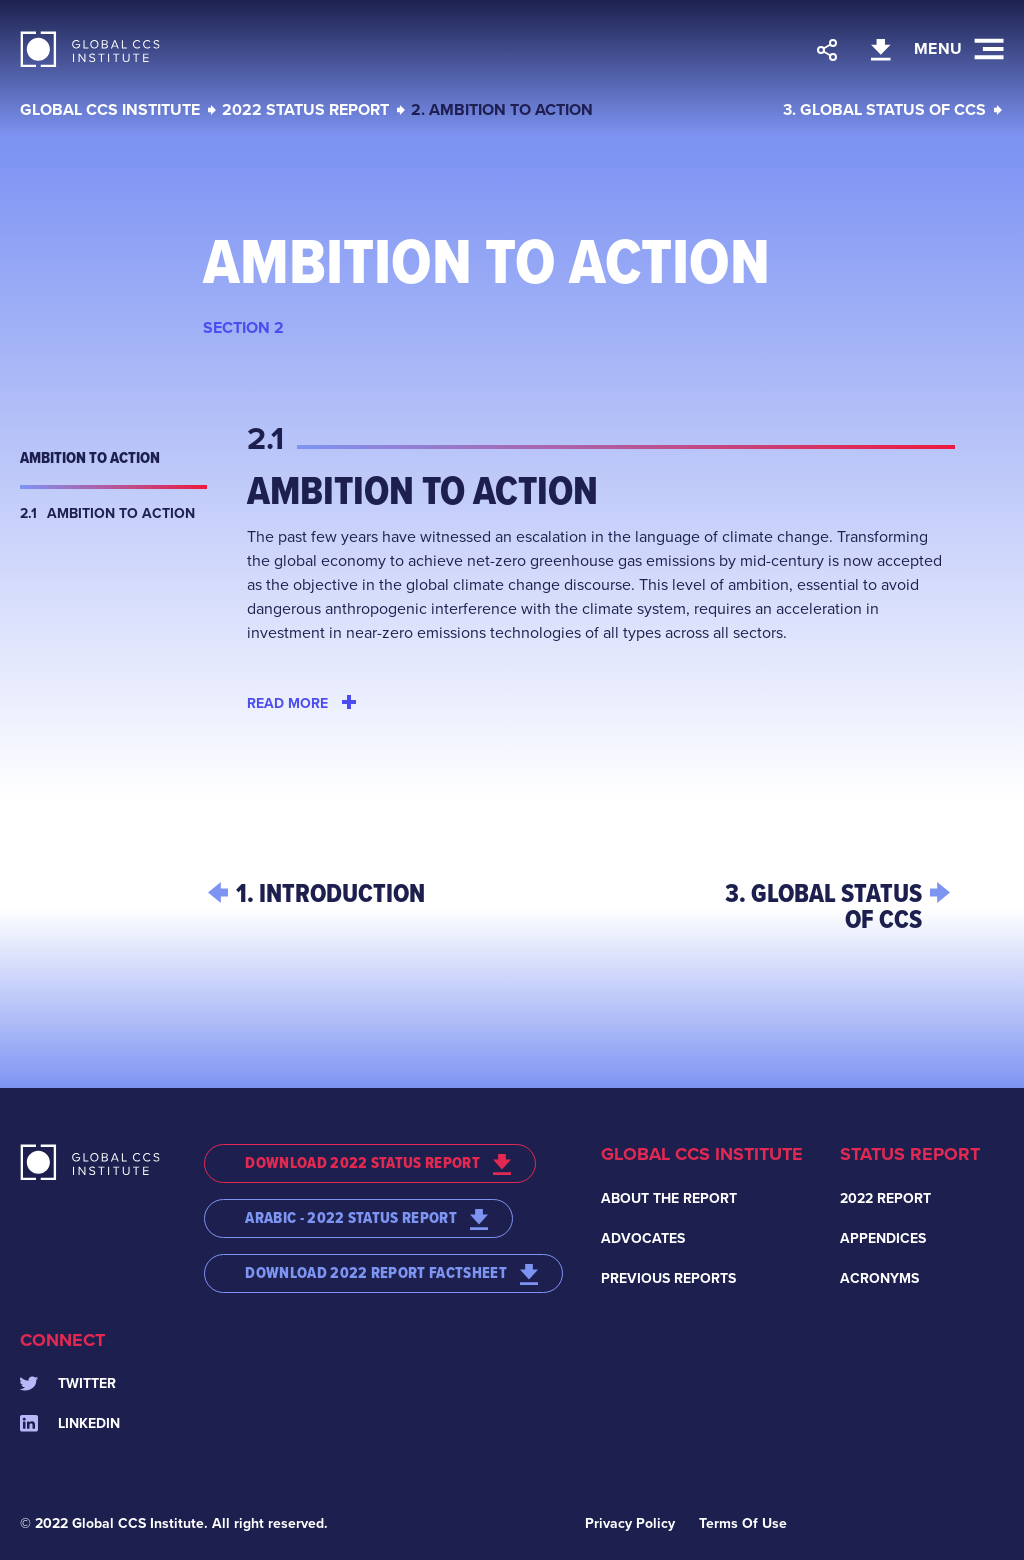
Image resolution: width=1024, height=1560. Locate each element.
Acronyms (879, 1278)
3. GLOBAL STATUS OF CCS (884, 109)
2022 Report (885, 1198)
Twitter (68, 1383)
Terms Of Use (743, 1523)
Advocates (643, 1238)
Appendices (883, 1238)
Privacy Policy (630, 1523)
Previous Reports (668, 1278)
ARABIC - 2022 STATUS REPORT (366, 1218)
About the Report (669, 1198)
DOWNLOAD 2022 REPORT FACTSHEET (391, 1273)
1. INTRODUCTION (330, 893)
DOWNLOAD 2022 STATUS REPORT (378, 1163)
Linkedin (70, 1423)
